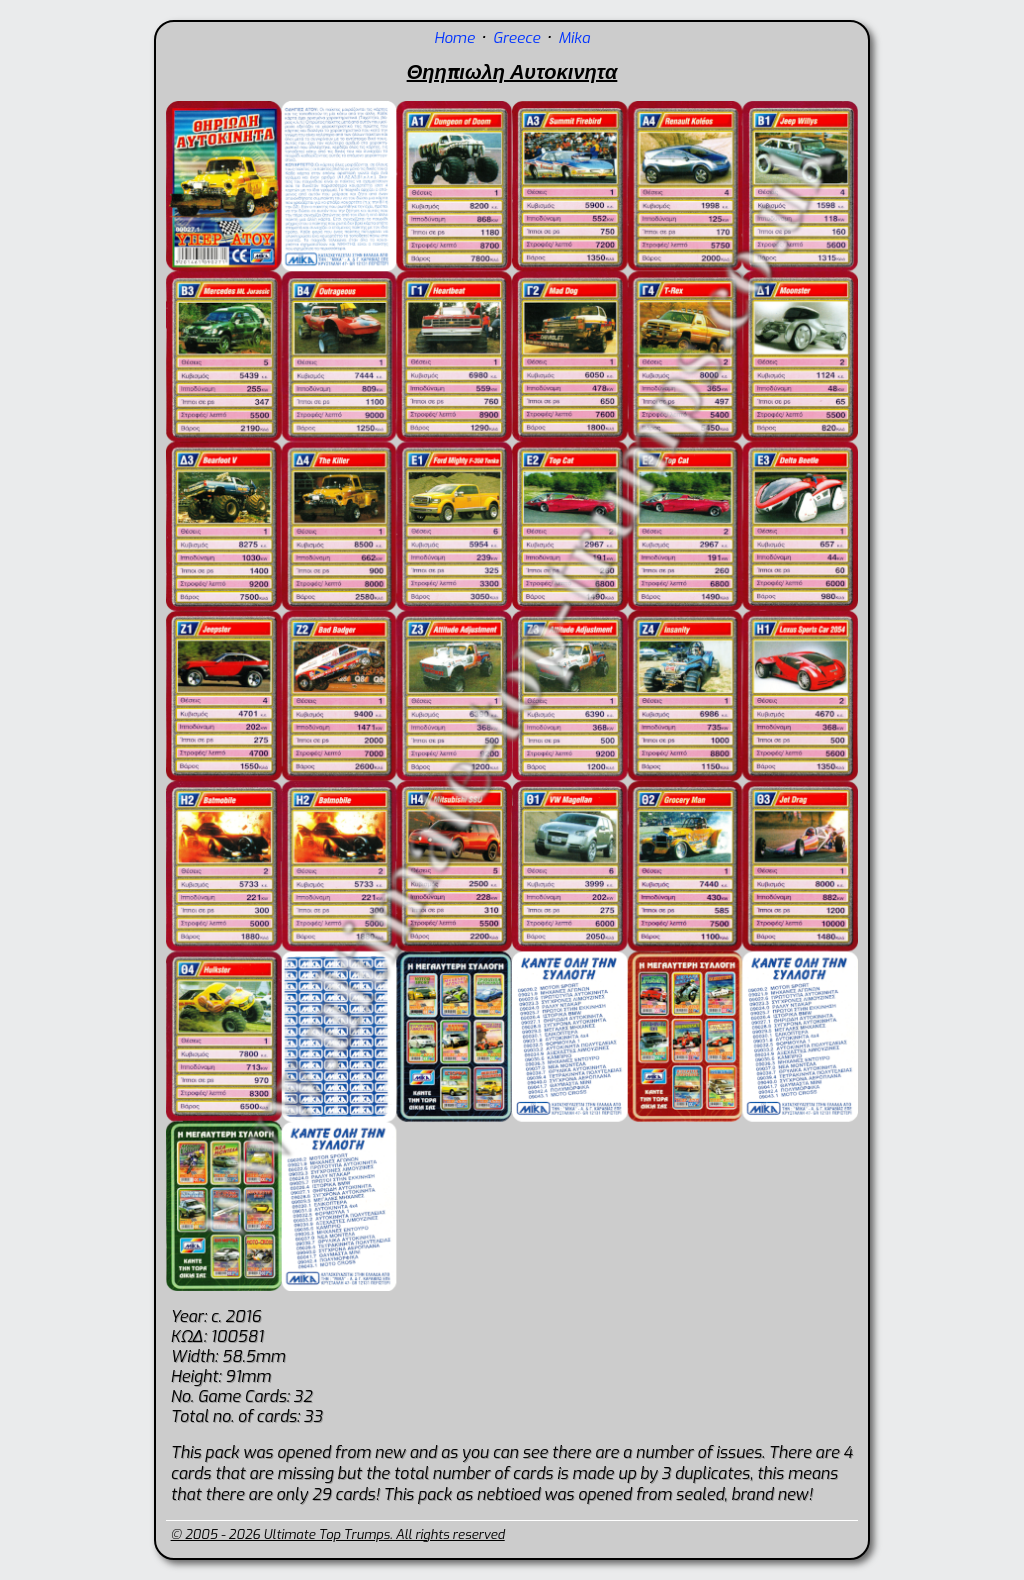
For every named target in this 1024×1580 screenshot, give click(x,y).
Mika (574, 38)
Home (454, 38)
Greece (516, 38)
